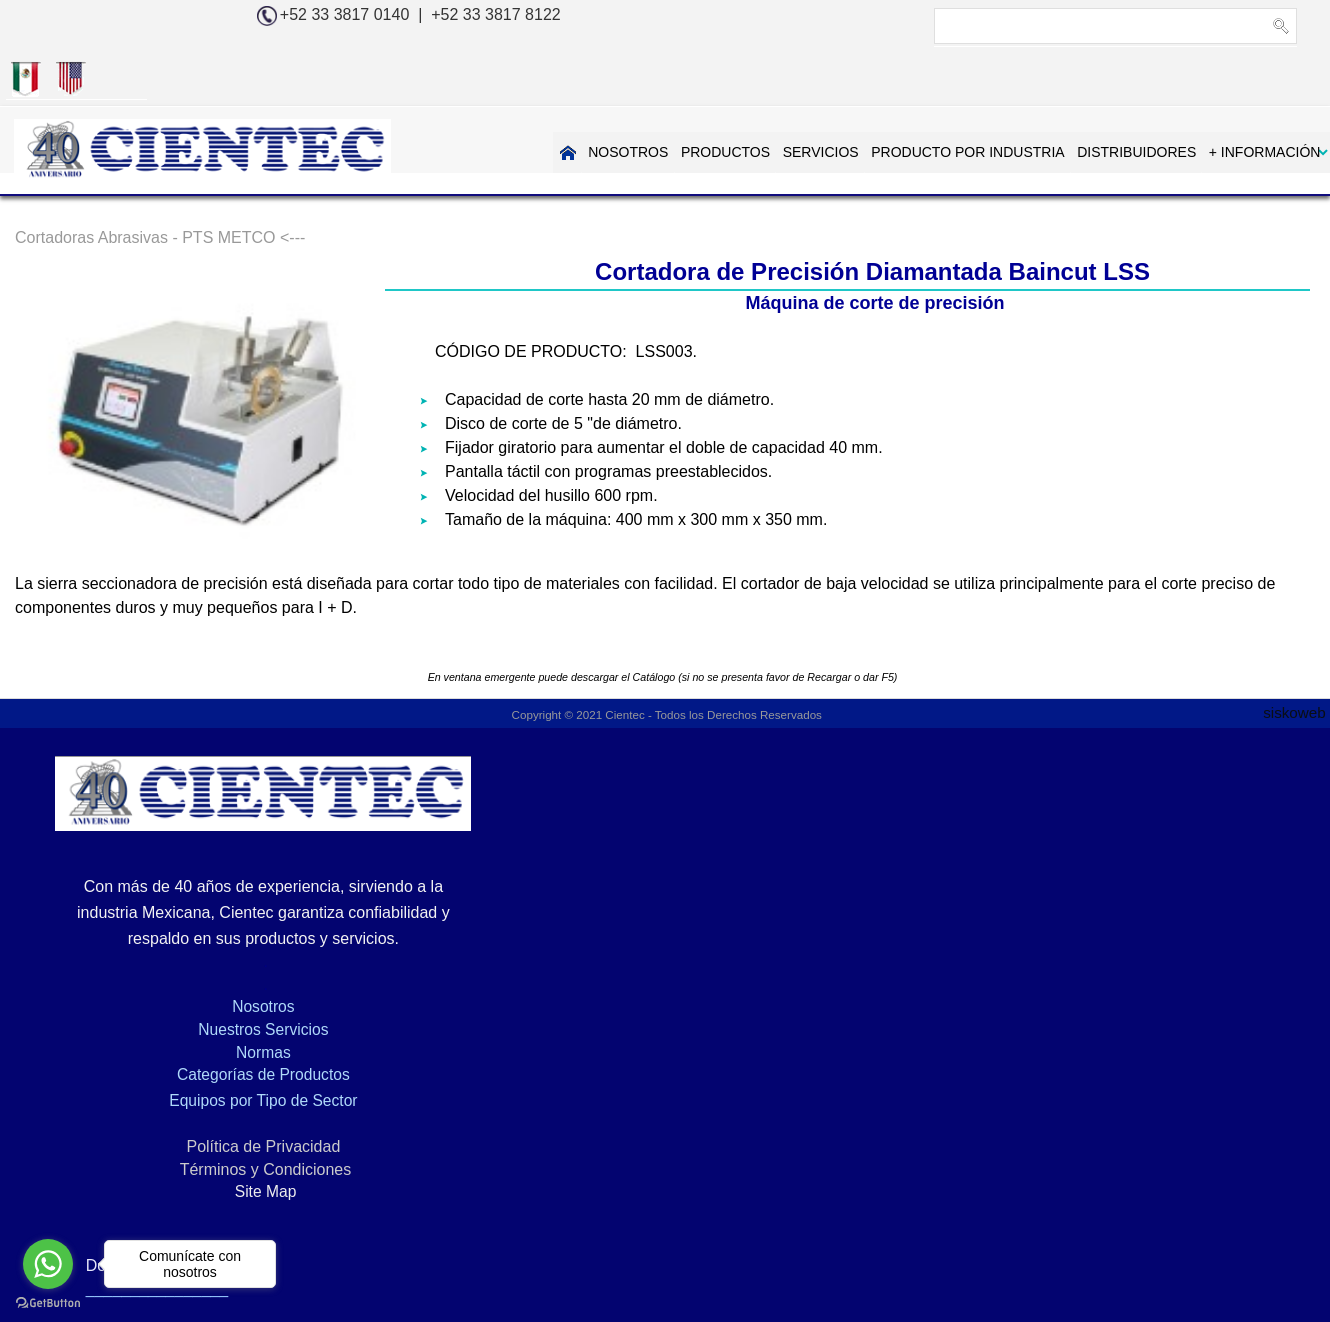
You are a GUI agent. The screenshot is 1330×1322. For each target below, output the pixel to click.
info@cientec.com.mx (1096, 930)
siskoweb (1297, 661)
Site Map (222, 1142)
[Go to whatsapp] (48, 1264)
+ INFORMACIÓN (1141, 98)
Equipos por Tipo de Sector (221, 1051)
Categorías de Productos (221, 1025)
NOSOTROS (508, 98)
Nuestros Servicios (221, 980)
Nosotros (222, 957)
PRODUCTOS (604, 98)
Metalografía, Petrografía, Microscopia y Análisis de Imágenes (423, 1209)
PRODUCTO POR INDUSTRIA (845, 98)
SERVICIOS (699, 98)
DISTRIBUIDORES (1013, 98)
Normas (222, 1002)
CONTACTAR (1261, 98)
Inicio (149, 1209)
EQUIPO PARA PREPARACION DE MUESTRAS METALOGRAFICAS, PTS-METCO (980, 1209)
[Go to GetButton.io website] (48, 1302)
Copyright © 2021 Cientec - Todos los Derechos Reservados (665, 665)
